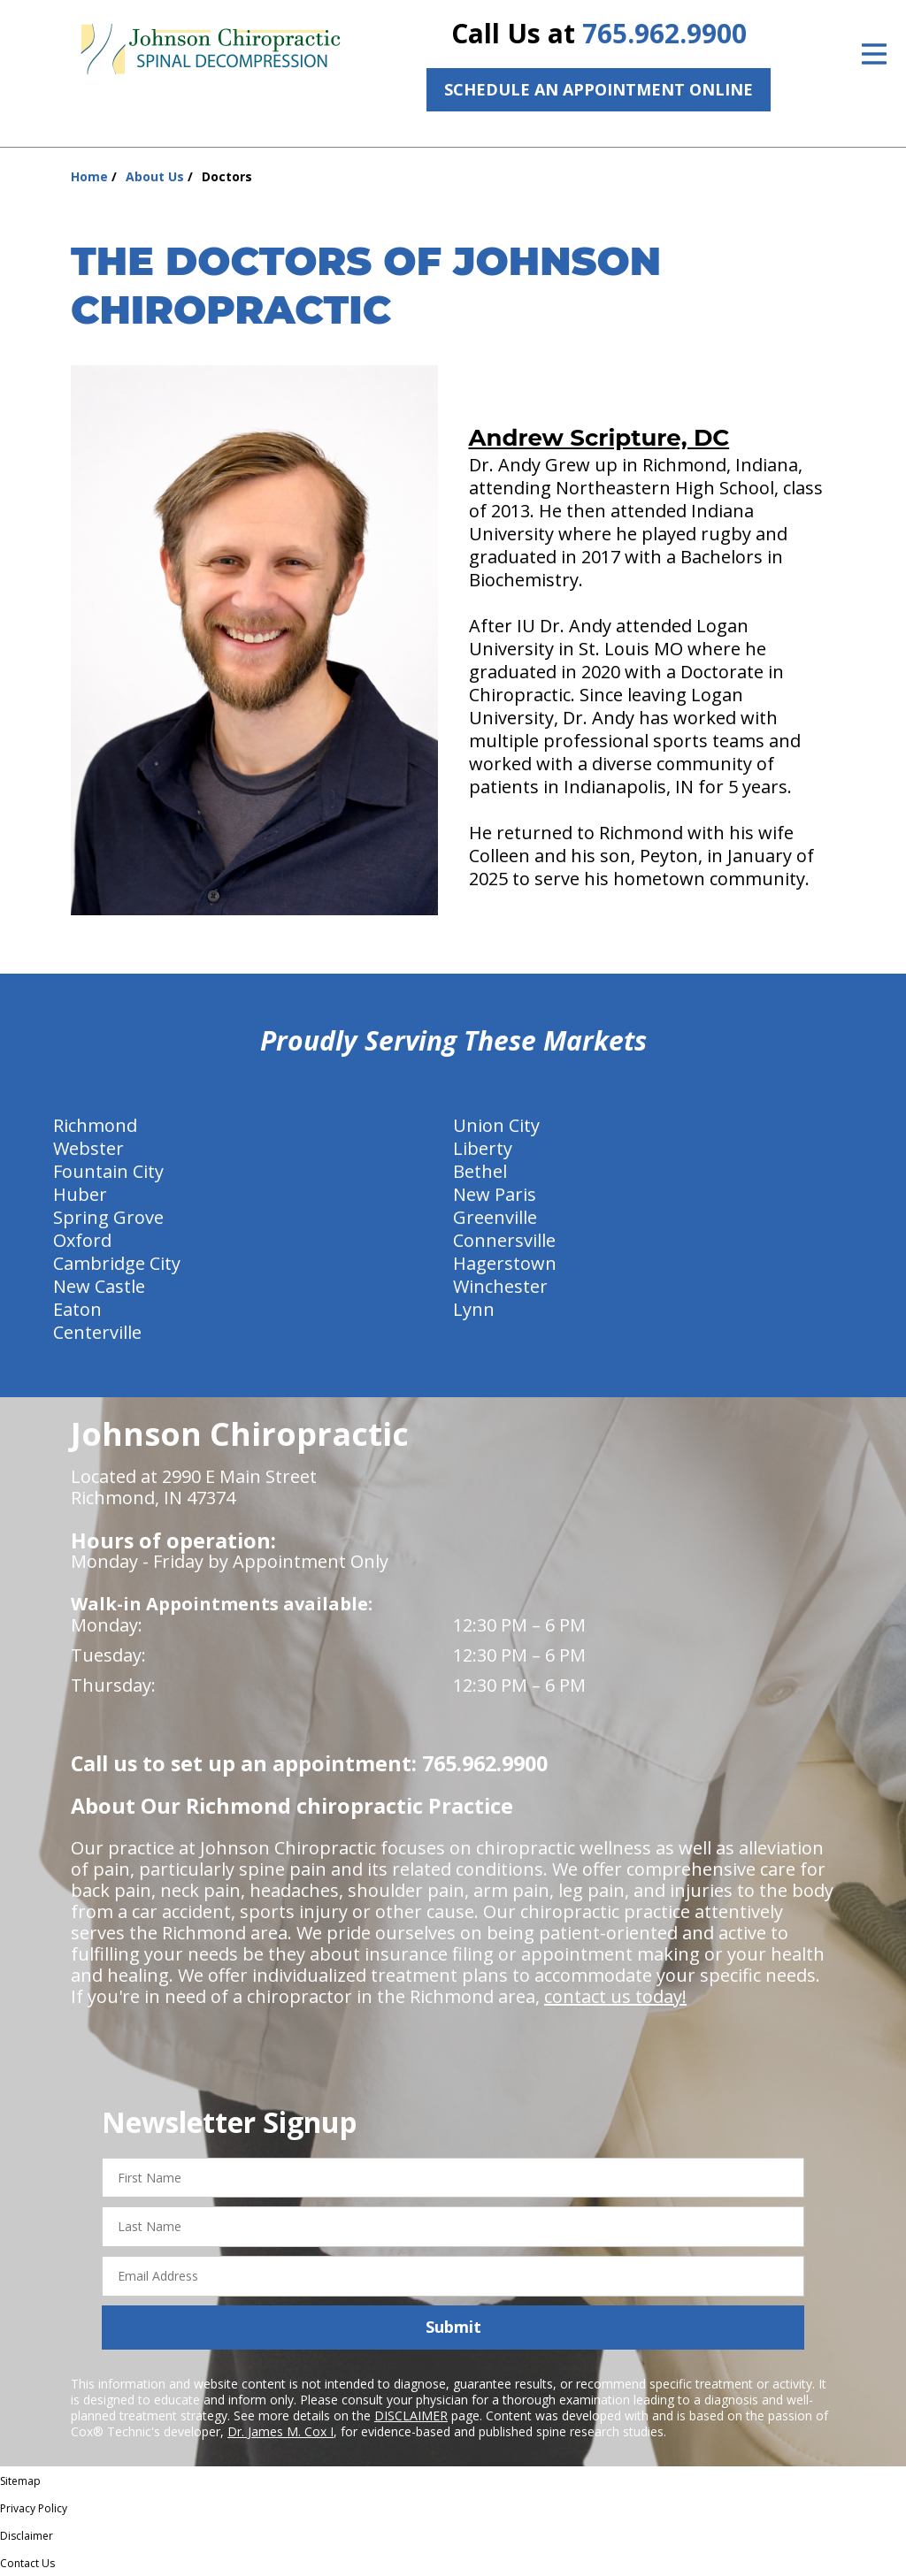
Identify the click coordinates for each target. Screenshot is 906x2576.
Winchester (500, 1286)
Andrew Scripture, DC (599, 438)
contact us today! (615, 1996)
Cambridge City (116, 1263)
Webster (88, 1148)
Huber (80, 1194)
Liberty (482, 1148)
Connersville (504, 1240)
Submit (453, 2326)
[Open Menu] (874, 54)
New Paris (494, 1194)
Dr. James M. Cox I (280, 2431)
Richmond (95, 1125)
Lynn (474, 1309)
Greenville (495, 1217)
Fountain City (108, 1171)
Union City (496, 1125)
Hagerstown (505, 1263)
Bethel (480, 1171)
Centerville (97, 1332)
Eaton (77, 1309)
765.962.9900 (664, 33)
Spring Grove (108, 1217)
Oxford (82, 1240)
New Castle (99, 1286)
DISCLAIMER (411, 2415)
